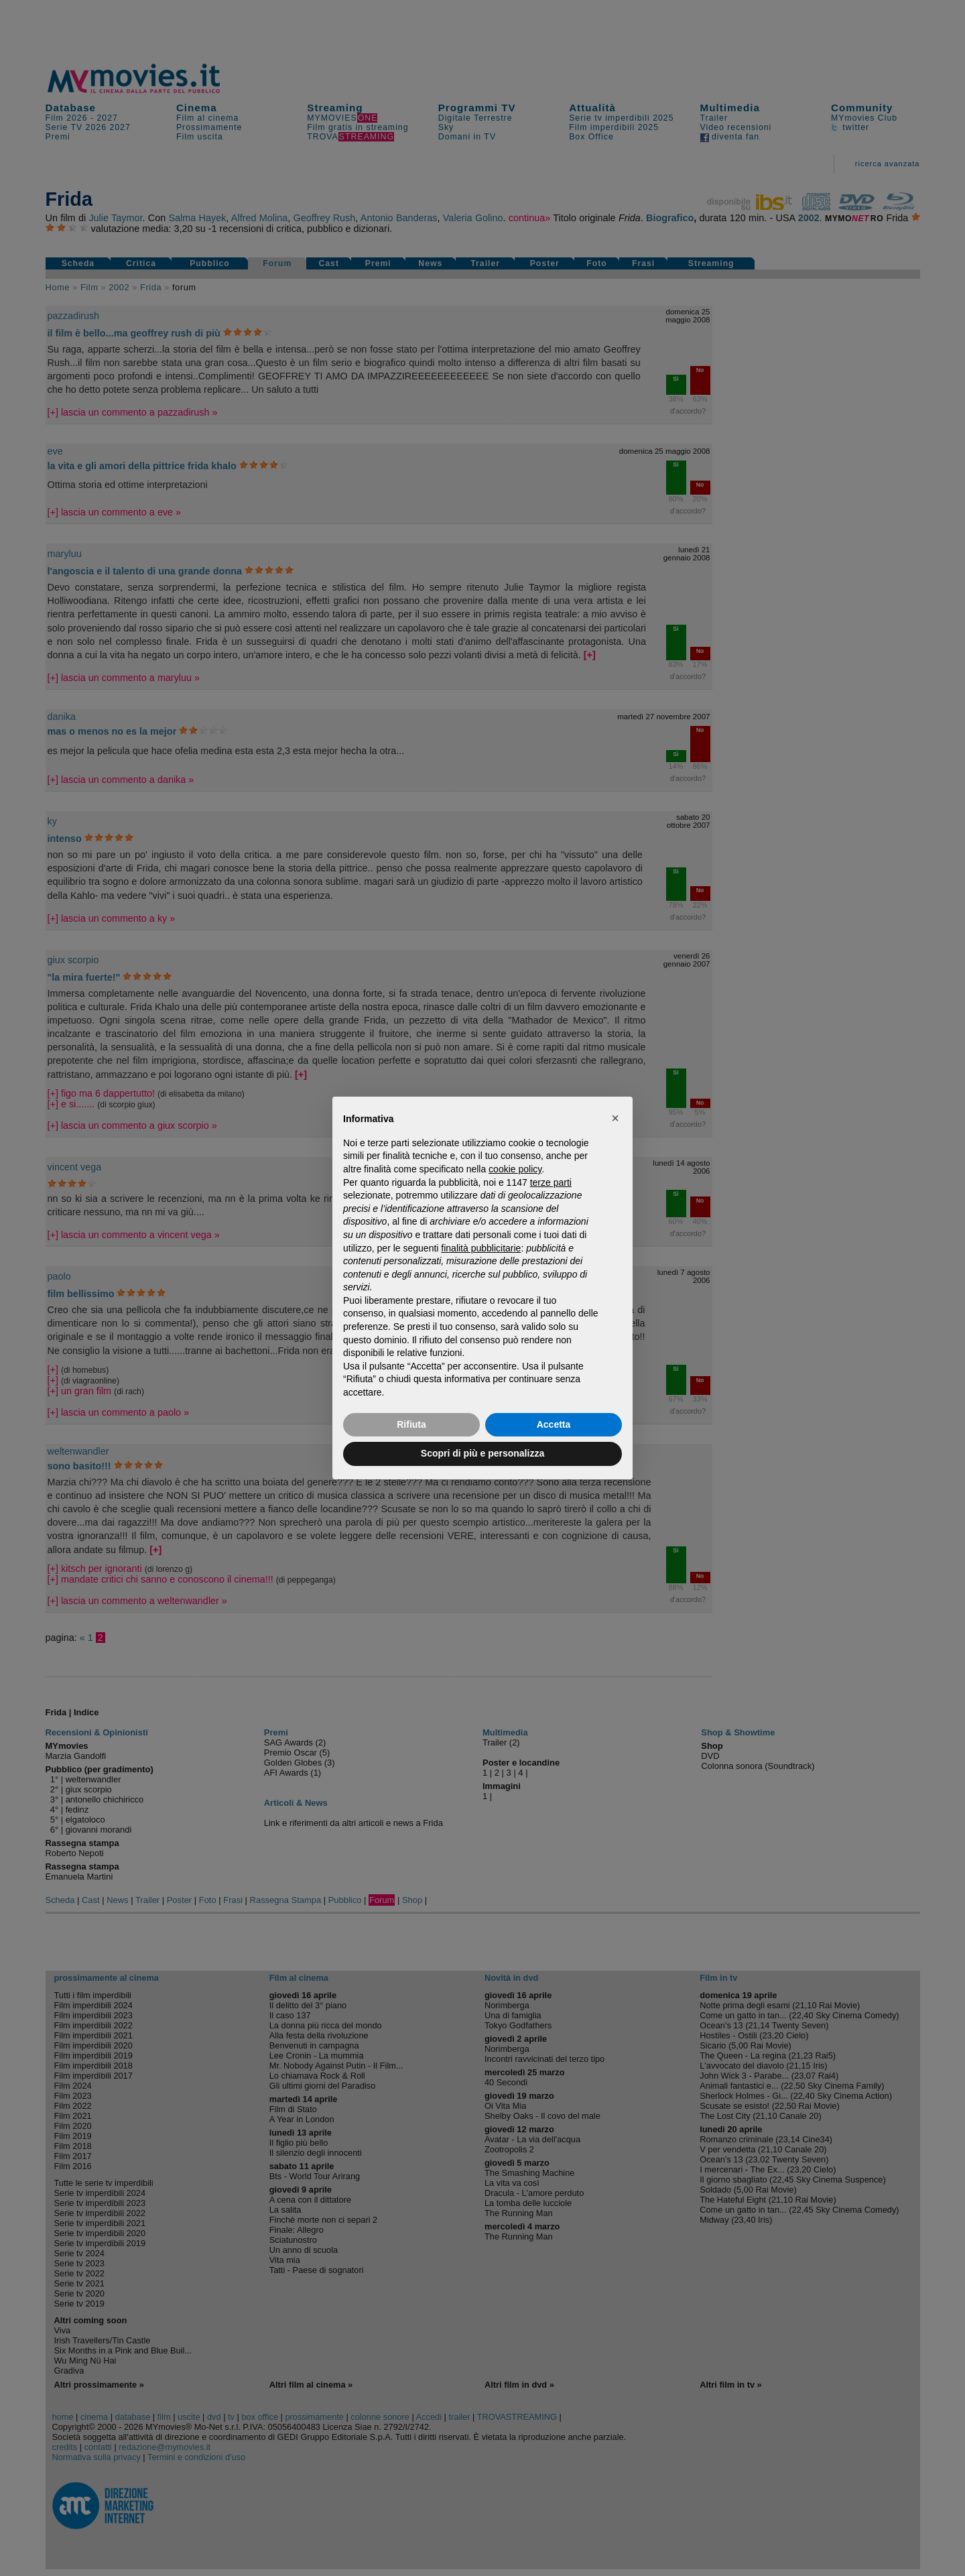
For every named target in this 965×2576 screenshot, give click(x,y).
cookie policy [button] (515, 1169)
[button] (615, 1118)
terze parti (551, 1182)
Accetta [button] (554, 1424)
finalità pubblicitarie (481, 1248)
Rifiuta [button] (411, 1424)
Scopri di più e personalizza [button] (482, 1453)
